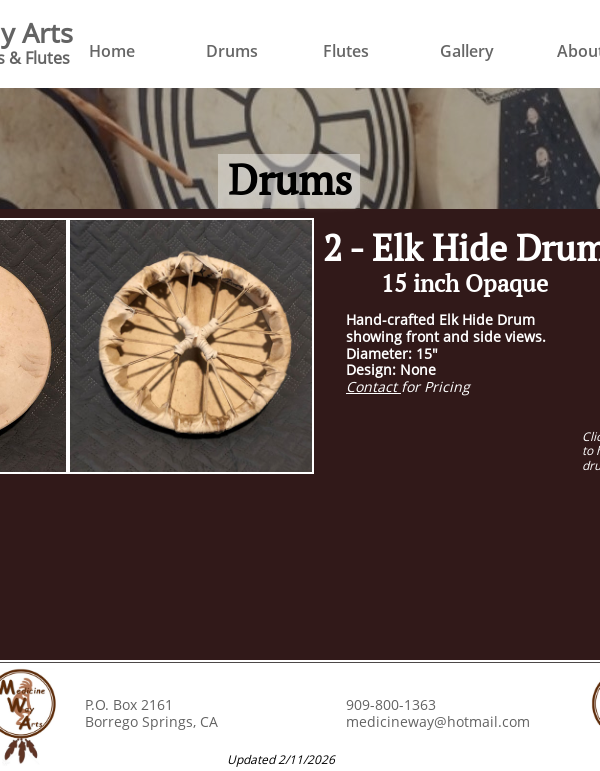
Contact (373, 386)
